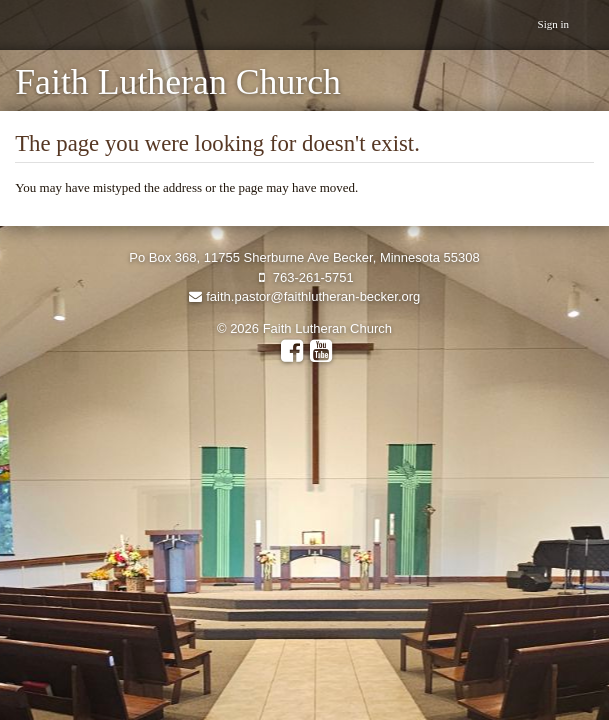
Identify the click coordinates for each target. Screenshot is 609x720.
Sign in (553, 24)
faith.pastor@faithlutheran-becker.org (305, 296)
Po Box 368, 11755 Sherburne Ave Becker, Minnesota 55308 (304, 257)
